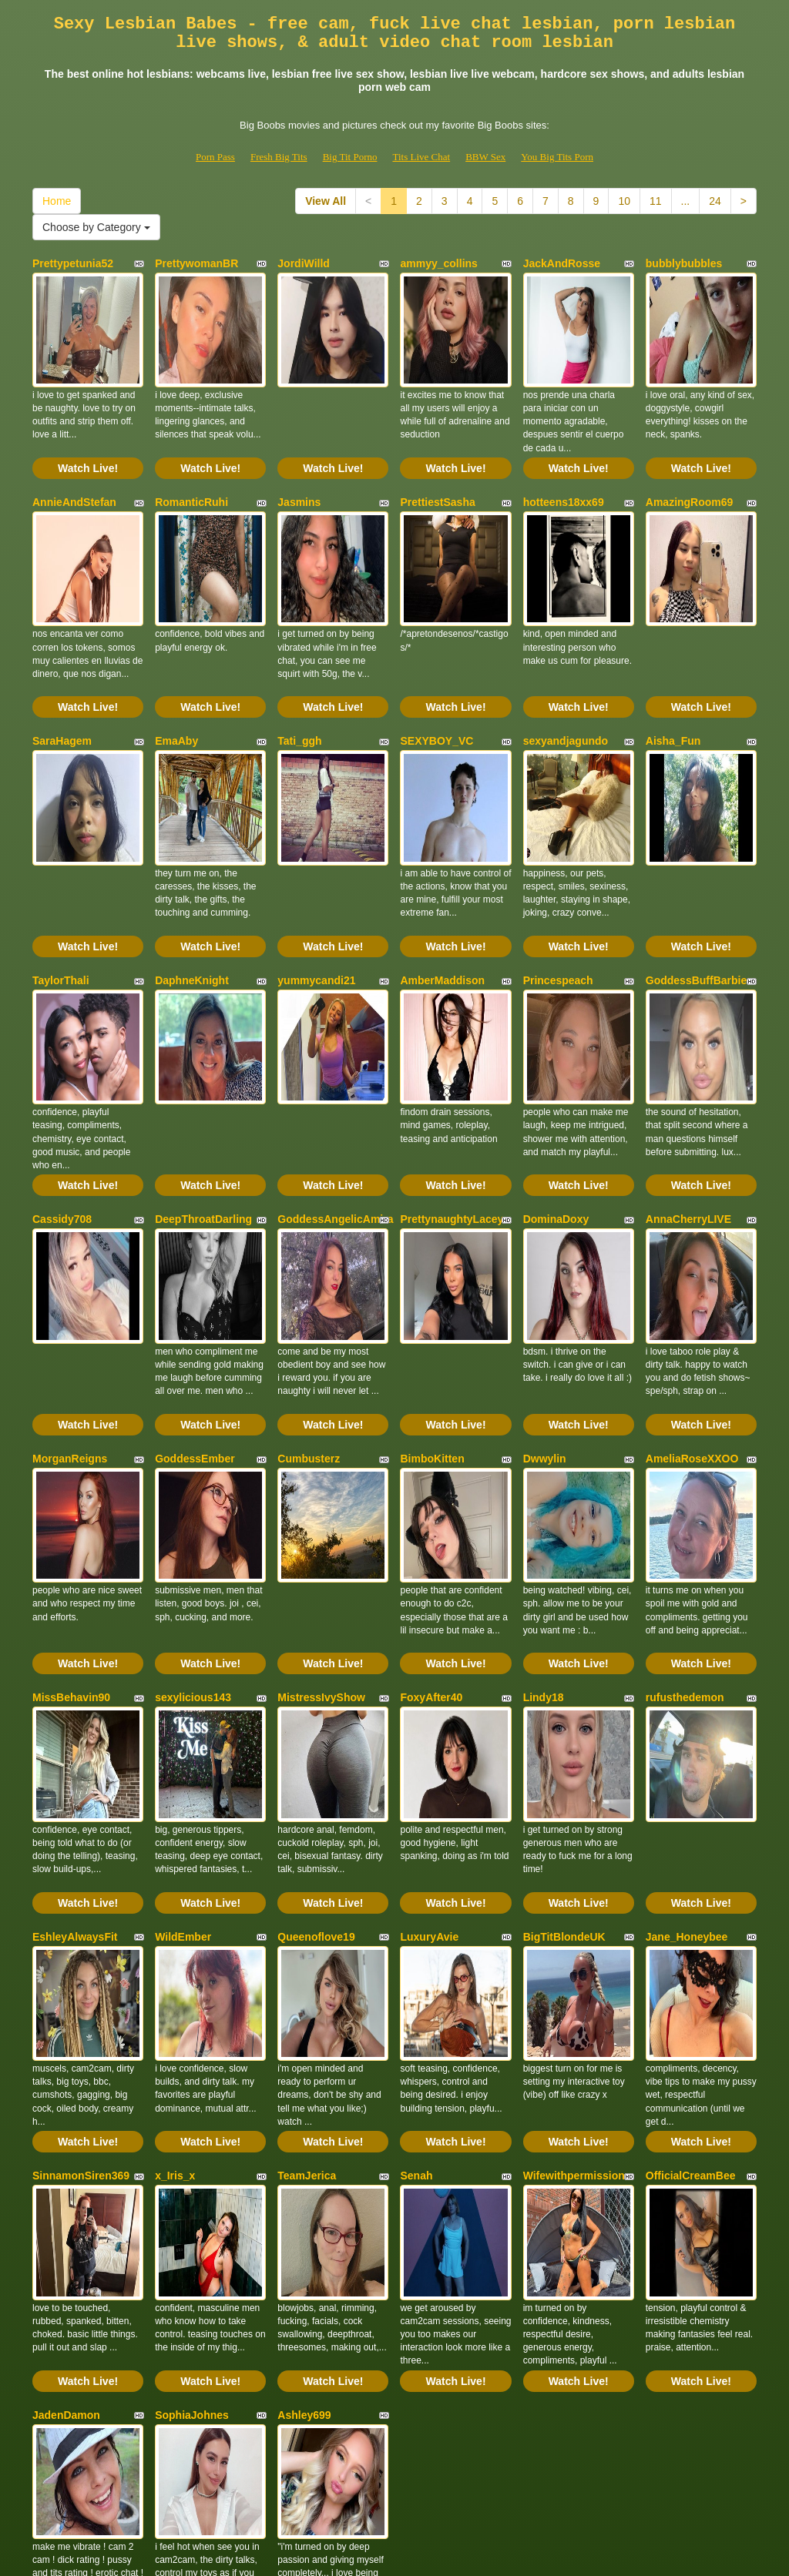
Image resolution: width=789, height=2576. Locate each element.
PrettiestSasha (437, 472)
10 (624, 201)
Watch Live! (88, 438)
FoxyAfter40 (431, 1515)
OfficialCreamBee (691, 1933)
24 (715, 201)
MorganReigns (69, 1307)
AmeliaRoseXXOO (692, 1307)
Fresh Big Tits (278, 156)
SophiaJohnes (192, 2142)
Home (56, 201)
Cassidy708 (62, 1098)
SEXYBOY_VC (436, 681)
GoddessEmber (194, 1307)
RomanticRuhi (191, 472)
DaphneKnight (192, 889)
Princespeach (558, 889)
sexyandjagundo (565, 681)
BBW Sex (485, 156)
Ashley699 (304, 2142)
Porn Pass (215, 156)
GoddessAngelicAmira (335, 1098)
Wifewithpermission (574, 1933)
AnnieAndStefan (74, 472)
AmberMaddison (442, 889)
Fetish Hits (451, 2553)
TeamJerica (306, 1933)
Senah (416, 1933)
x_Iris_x (175, 1933)
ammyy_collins (438, 263)
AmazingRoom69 (690, 472)
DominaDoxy (556, 1098)
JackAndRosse (561, 263)
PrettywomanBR (196, 263)
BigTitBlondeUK (564, 1724)
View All (325, 201)
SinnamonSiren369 (80, 1933)
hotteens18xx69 (563, 472)
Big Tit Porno (350, 156)
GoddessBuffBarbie (696, 889)
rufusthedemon (685, 1515)
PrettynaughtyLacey (451, 1098)
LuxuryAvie (429, 1724)
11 (656, 201)
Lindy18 (543, 1515)
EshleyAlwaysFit (75, 1724)
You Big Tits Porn (557, 156)
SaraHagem (62, 681)
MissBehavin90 (71, 1515)
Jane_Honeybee (687, 1724)
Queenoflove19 (315, 1724)
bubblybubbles (684, 263)
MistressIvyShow (321, 1515)
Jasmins (299, 472)
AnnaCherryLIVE (688, 1098)
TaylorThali (60, 889)
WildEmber (183, 1724)
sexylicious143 (193, 1515)
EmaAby (176, 681)
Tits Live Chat (421, 156)
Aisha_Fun (673, 681)
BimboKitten (432, 1307)
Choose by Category (96, 227)
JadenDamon (66, 2142)
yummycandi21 (316, 889)
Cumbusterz (308, 1307)
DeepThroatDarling (203, 1098)
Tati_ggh (299, 681)
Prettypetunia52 (72, 263)
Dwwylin (544, 1307)
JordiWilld (303, 263)
